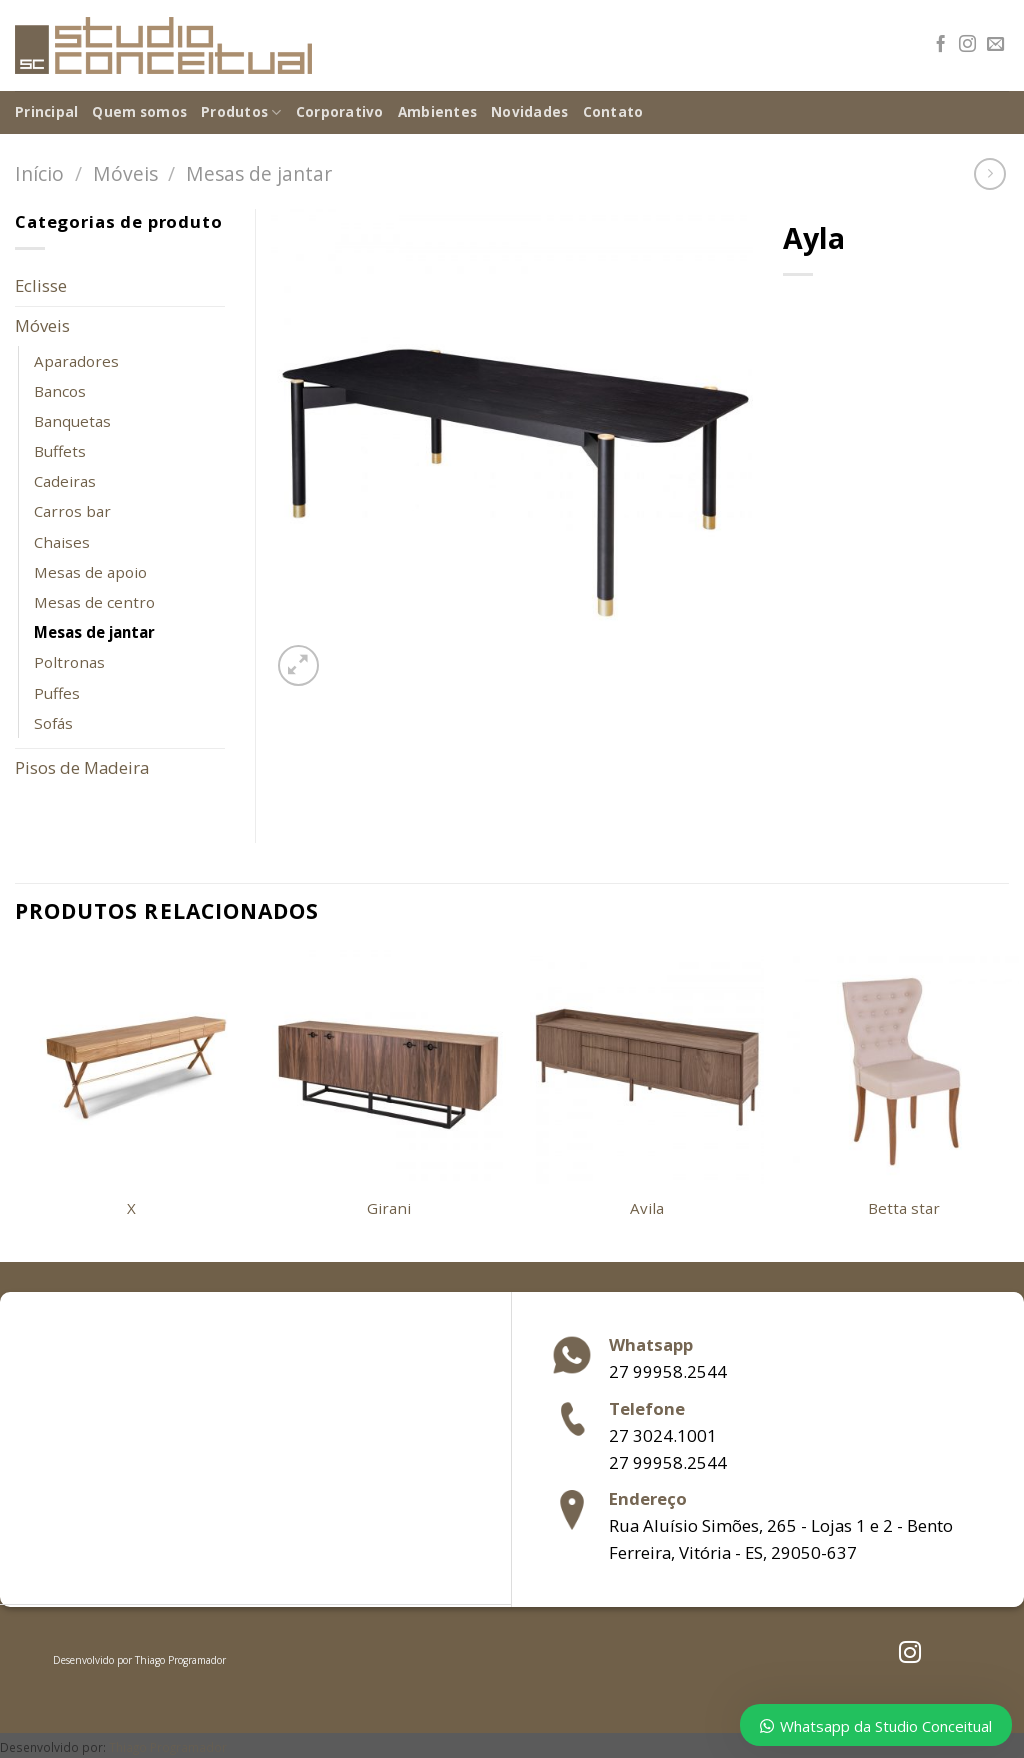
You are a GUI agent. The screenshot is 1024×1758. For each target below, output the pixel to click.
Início (39, 173)
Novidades (529, 112)
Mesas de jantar (259, 173)
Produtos (241, 112)
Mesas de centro (94, 602)
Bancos (60, 391)
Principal (46, 112)
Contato (613, 112)
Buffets (60, 451)
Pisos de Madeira (82, 767)
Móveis (125, 173)
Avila (647, 1208)
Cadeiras (65, 481)
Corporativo (340, 112)
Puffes (57, 693)
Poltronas (69, 662)
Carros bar (72, 511)
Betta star (904, 1208)
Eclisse (41, 285)
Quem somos (139, 112)
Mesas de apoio (90, 572)
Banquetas (72, 421)
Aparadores (76, 361)
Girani (389, 1208)
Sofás (53, 723)
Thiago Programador (180, 1660)
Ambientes (437, 112)
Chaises (62, 542)
